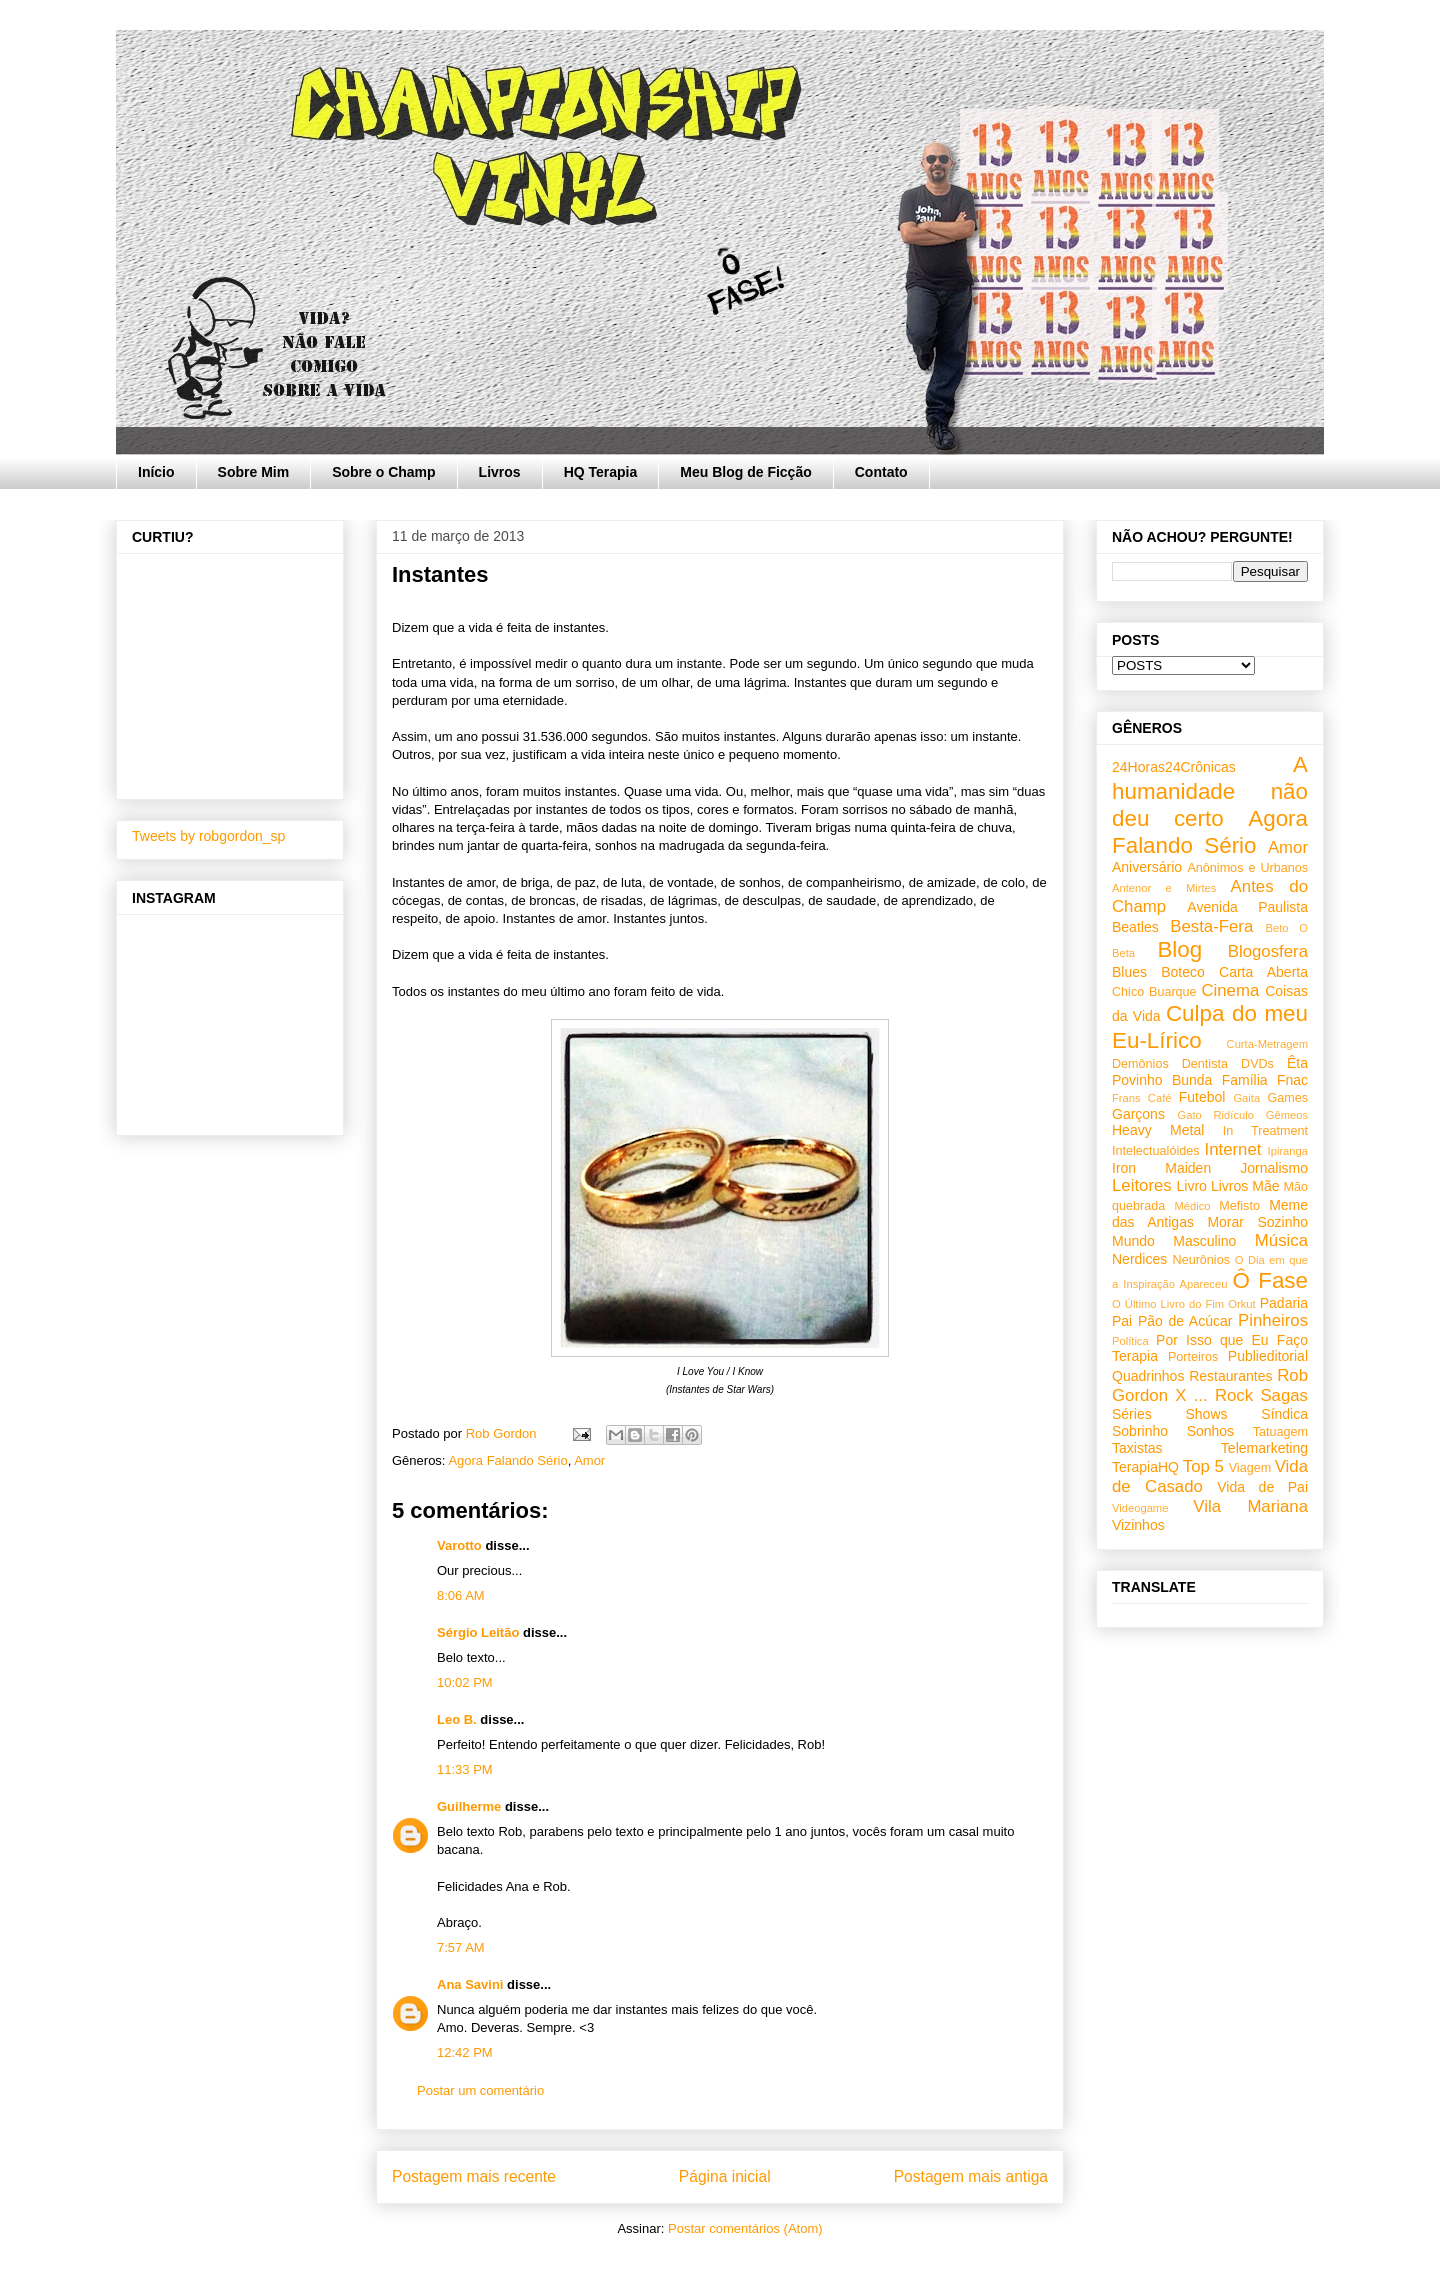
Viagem (1250, 1468)
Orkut (1241, 1304)
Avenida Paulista (1247, 907)
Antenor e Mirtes (1164, 888)
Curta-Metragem (1267, 1044)
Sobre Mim (254, 472)
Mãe (1265, 1186)
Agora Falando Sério (507, 1460)
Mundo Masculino (1174, 1241)
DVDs (1257, 1064)
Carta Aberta (1263, 972)
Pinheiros (1273, 1320)
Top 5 (1203, 1466)
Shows (1206, 1414)
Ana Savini (470, 1984)
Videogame (1140, 1508)
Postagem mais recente (474, 2176)
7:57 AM (461, 1947)
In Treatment (1265, 1131)
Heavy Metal (1158, 1130)
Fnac (1292, 1080)
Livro (1192, 1186)
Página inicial (725, 2176)
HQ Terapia (601, 472)
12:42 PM (465, 2052)
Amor (589, 1460)
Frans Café (1141, 1098)
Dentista (1205, 1064)
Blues (1129, 972)
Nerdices (1139, 1259)
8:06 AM (461, 1595)
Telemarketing (1264, 1448)
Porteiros (1193, 1357)
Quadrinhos (1148, 1376)
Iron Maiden (1161, 1168)
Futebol (1202, 1097)
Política (1130, 1341)
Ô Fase (1270, 1280)
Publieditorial (1268, 1356)
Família (1245, 1080)
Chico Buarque (1154, 992)
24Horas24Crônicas (1174, 767)
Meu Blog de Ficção (745, 472)
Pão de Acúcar (1185, 1321)
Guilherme (469, 1806)
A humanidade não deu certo (1210, 791)
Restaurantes (1230, 1376)
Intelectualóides (1156, 1151)
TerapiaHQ (1145, 1467)
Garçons (1138, 1114)
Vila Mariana (1250, 1506)
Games (1287, 1098)
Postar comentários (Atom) (745, 2228)
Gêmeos (1287, 1115)
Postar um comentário (480, 2090)
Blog (1179, 949)
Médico (1192, 1206)
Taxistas (1137, 1448)
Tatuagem (1280, 1432)
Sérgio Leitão (478, 1632)
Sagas (1284, 1395)
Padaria (1284, 1303)
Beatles (1135, 927)
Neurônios (1201, 1260)
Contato (881, 472)
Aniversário (1147, 867)
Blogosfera (1268, 951)
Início (156, 472)
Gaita (1246, 1098)
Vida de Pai (1262, 1487)
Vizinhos (1138, 1525)
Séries (1132, 1414)
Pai (1122, 1321)
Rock (1234, 1395)
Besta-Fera (1211, 926)
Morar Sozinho (1257, 1222)
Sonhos (1210, 1431)
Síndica (1284, 1414)
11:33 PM (465, 1769)
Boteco (1183, 972)
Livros (500, 472)
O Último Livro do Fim (1168, 1304)
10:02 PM (465, 1682)
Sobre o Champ (383, 472)
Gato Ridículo (1215, 1115)
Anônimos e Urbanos (1247, 868)
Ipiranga (1288, 1151)
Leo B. (457, 1719)
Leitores (1142, 1185)
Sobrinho (1140, 1431)
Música (1281, 1240)
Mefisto (1239, 1206)
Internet (1233, 1149)
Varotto (459, 1545)
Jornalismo (1274, 1168)
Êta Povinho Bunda (1210, 1071)
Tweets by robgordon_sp (208, 836)
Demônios (1140, 1064)
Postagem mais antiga (971, 2176)
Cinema (1230, 990)
